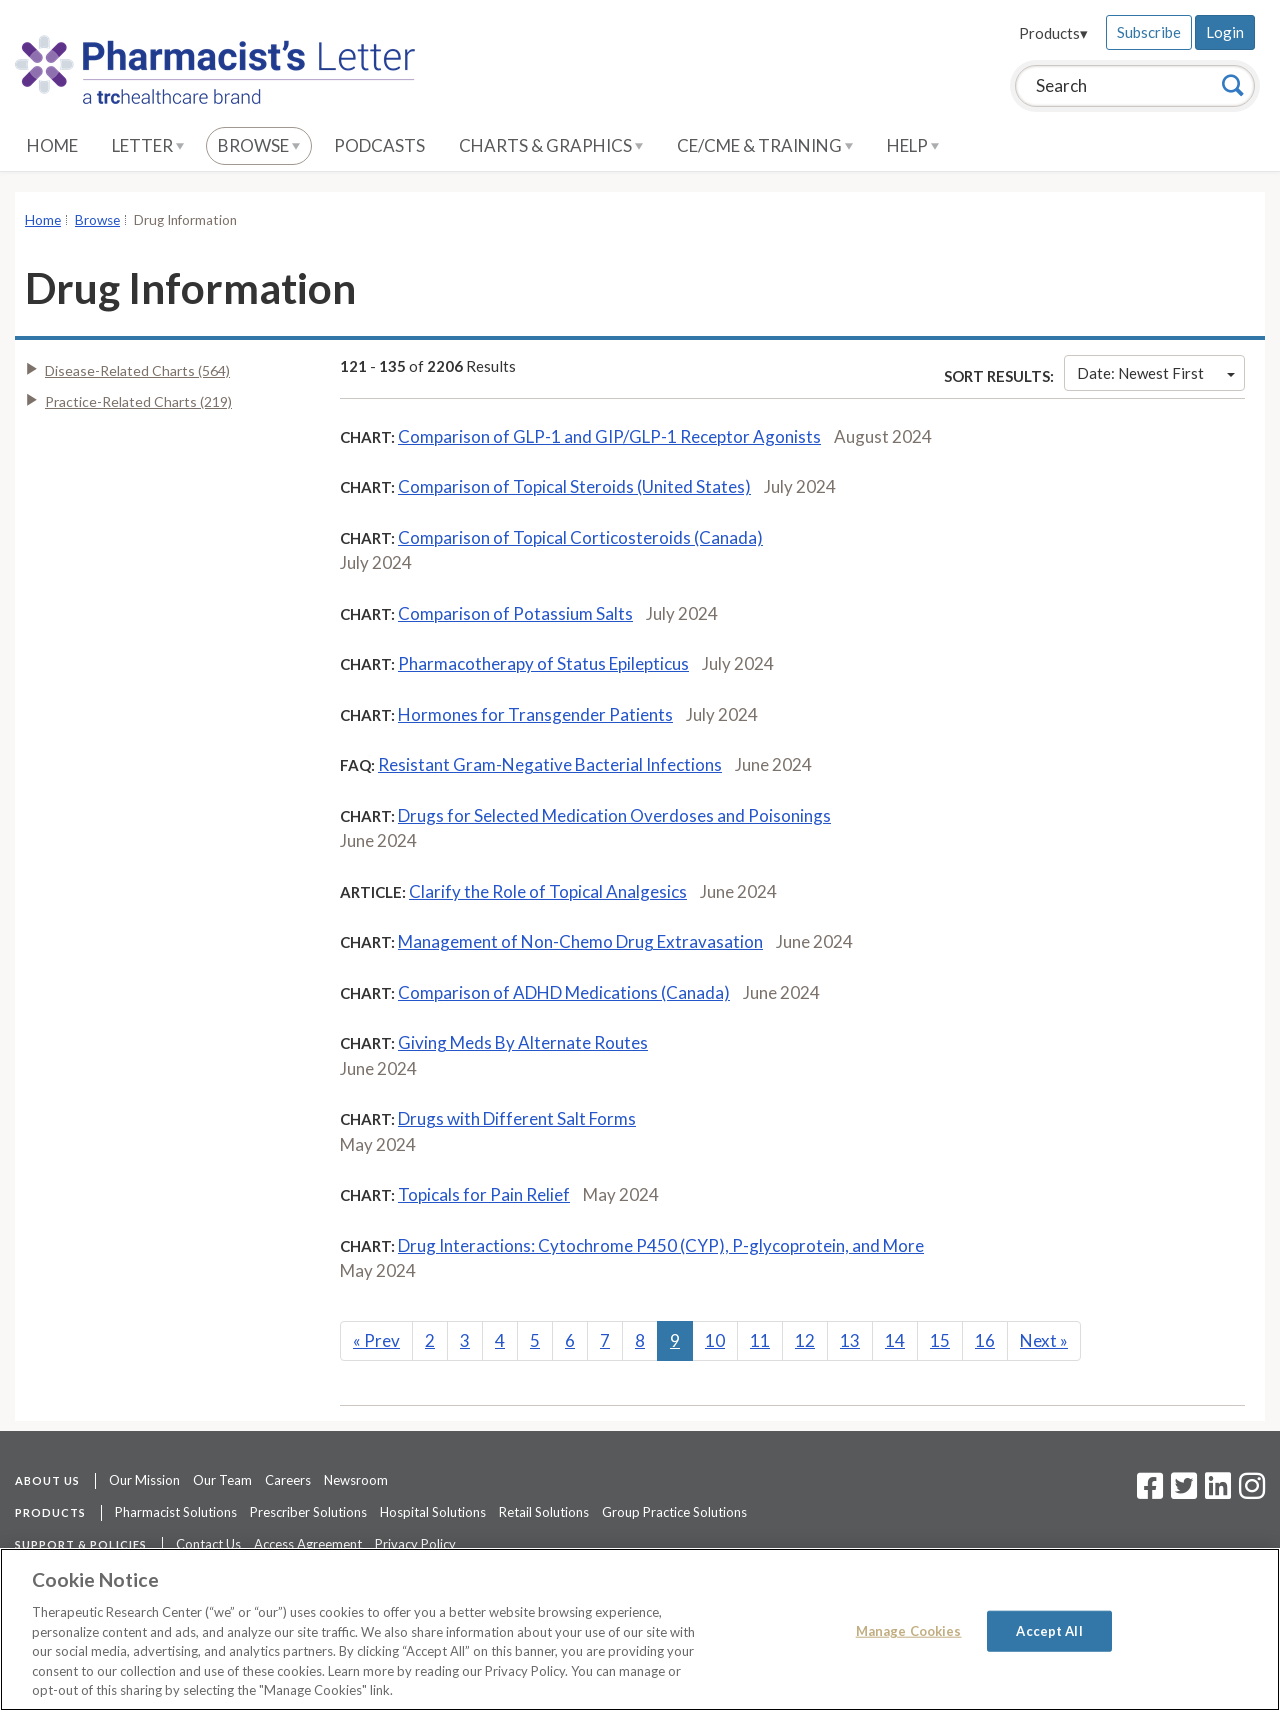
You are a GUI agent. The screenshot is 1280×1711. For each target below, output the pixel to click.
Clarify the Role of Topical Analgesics (548, 891)
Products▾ (1053, 33)
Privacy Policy (415, 1544)
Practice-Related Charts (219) (138, 401)
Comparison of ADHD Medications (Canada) (564, 992)
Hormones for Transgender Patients (535, 714)
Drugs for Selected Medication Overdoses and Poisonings (614, 815)
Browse (259, 145)
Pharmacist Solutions (176, 1512)
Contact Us (208, 1544)
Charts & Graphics (551, 145)
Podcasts (379, 145)
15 (940, 1340)
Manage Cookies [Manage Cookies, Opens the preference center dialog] (909, 1630)
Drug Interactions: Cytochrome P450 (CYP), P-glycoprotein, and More (661, 1245)
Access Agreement (308, 1544)
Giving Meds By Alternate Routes (523, 1042)
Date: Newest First (1156, 373)
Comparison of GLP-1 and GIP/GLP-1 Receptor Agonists (609, 436)
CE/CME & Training (765, 145)
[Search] (1233, 85)
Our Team (222, 1480)
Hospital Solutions (433, 1512)
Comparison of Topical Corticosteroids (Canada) (580, 537)
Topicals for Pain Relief (484, 1194)
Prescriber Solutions (308, 1512)
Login (1225, 32)
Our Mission (144, 1480)
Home (52, 145)
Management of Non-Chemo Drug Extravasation (580, 941)
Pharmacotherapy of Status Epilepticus (543, 663)
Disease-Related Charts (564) (137, 370)
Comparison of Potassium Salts (515, 613)
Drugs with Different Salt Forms (517, 1118)
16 (985, 1340)
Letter (148, 145)
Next (1044, 1340)
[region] (640, 1629)
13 (850, 1340)
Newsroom (356, 1480)
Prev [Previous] (376, 1340)
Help (913, 145)
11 (760, 1340)
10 (715, 1340)
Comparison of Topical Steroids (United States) (574, 486)
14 (895, 1340)
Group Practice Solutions (674, 1512)
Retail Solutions (544, 1512)
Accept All (1049, 1630)
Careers (288, 1480)
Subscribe (1149, 32)
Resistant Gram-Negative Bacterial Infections (550, 764)
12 (805, 1340)
